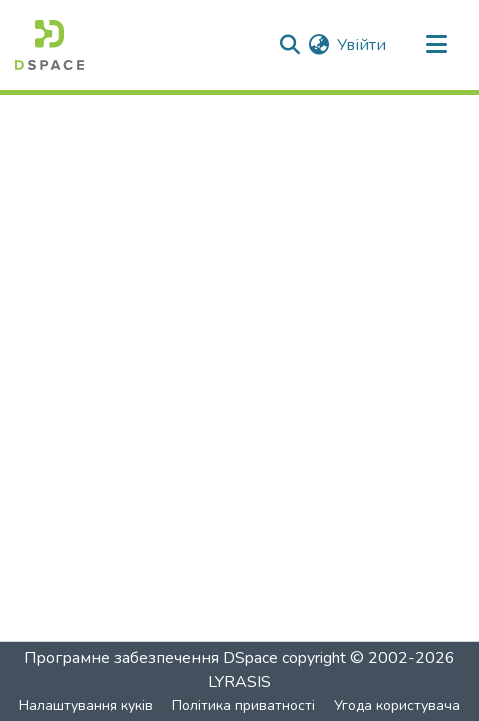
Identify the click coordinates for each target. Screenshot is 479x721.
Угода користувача (397, 705)
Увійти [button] (362, 45)
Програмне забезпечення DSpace (151, 658)
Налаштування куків (86, 705)
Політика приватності (243, 705)
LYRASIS (239, 682)
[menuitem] (318, 45)
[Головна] (49, 45)
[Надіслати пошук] (289, 45)
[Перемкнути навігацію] (436, 45)
